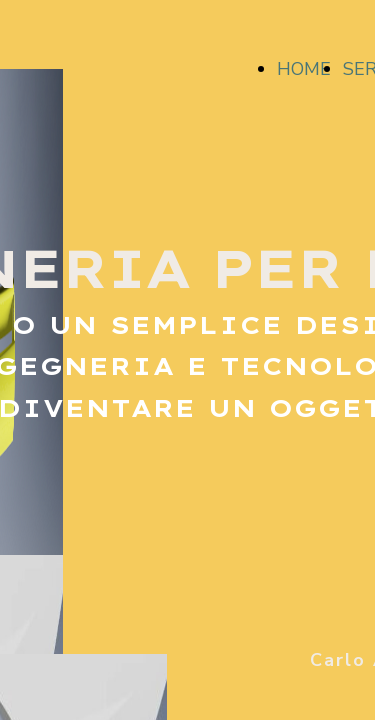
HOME (304, 69)
